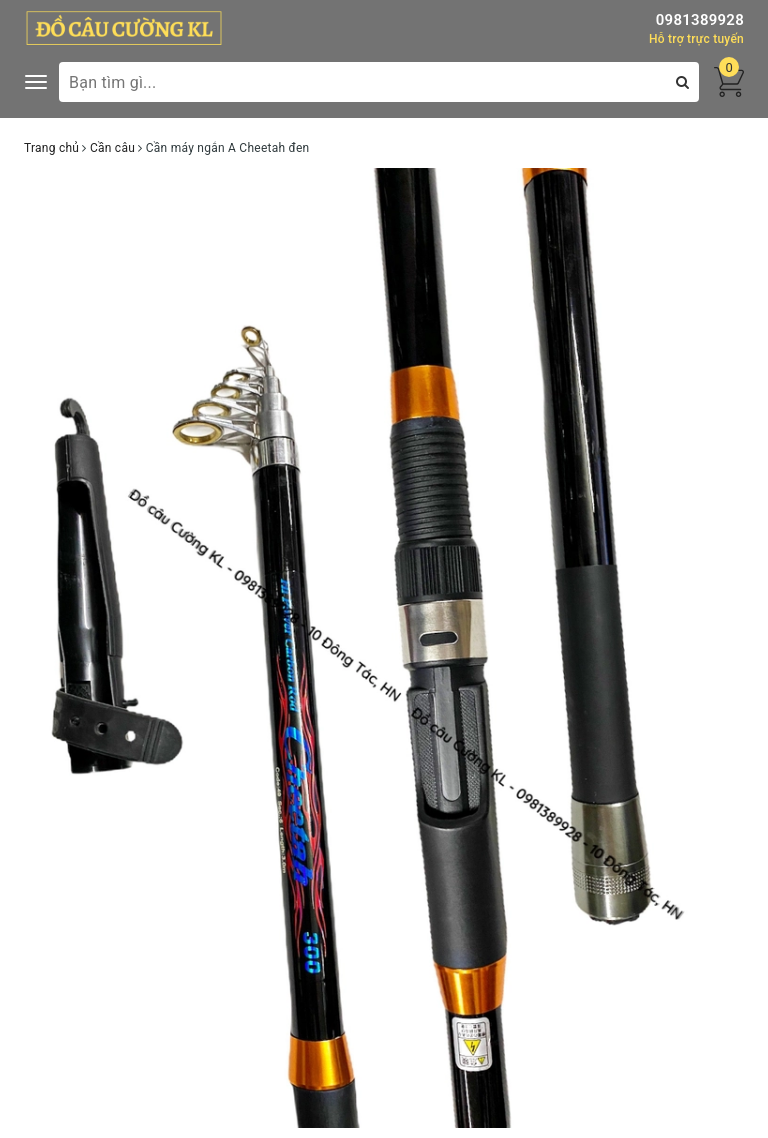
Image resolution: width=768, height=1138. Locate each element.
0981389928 (700, 20)
